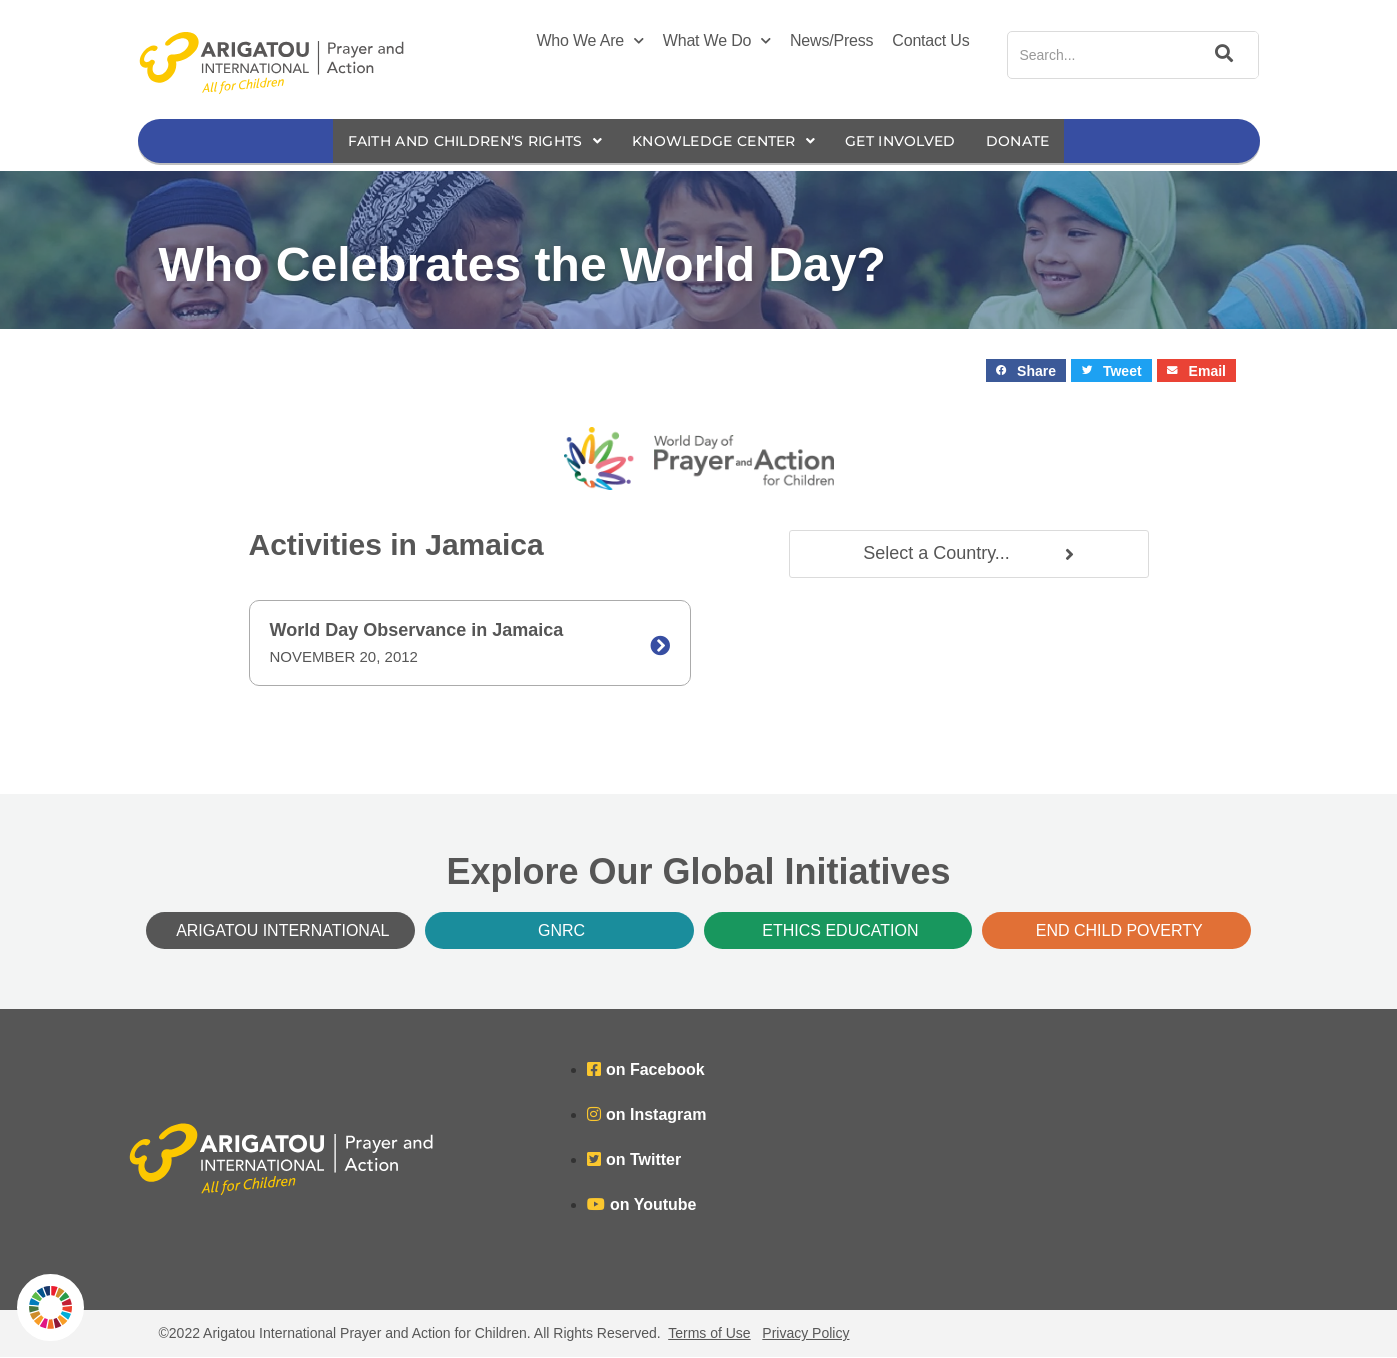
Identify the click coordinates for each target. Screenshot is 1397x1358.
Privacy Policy (805, 1334)
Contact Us (930, 40)
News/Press (831, 40)
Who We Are (589, 41)
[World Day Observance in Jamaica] (660, 647)
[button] (1026, 371)
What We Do (717, 41)
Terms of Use (709, 1334)
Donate (1040, 141)
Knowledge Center (726, 141)
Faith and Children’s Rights (461, 141)
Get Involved (915, 141)
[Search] (1221, 55)
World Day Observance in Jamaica (417, 631)
